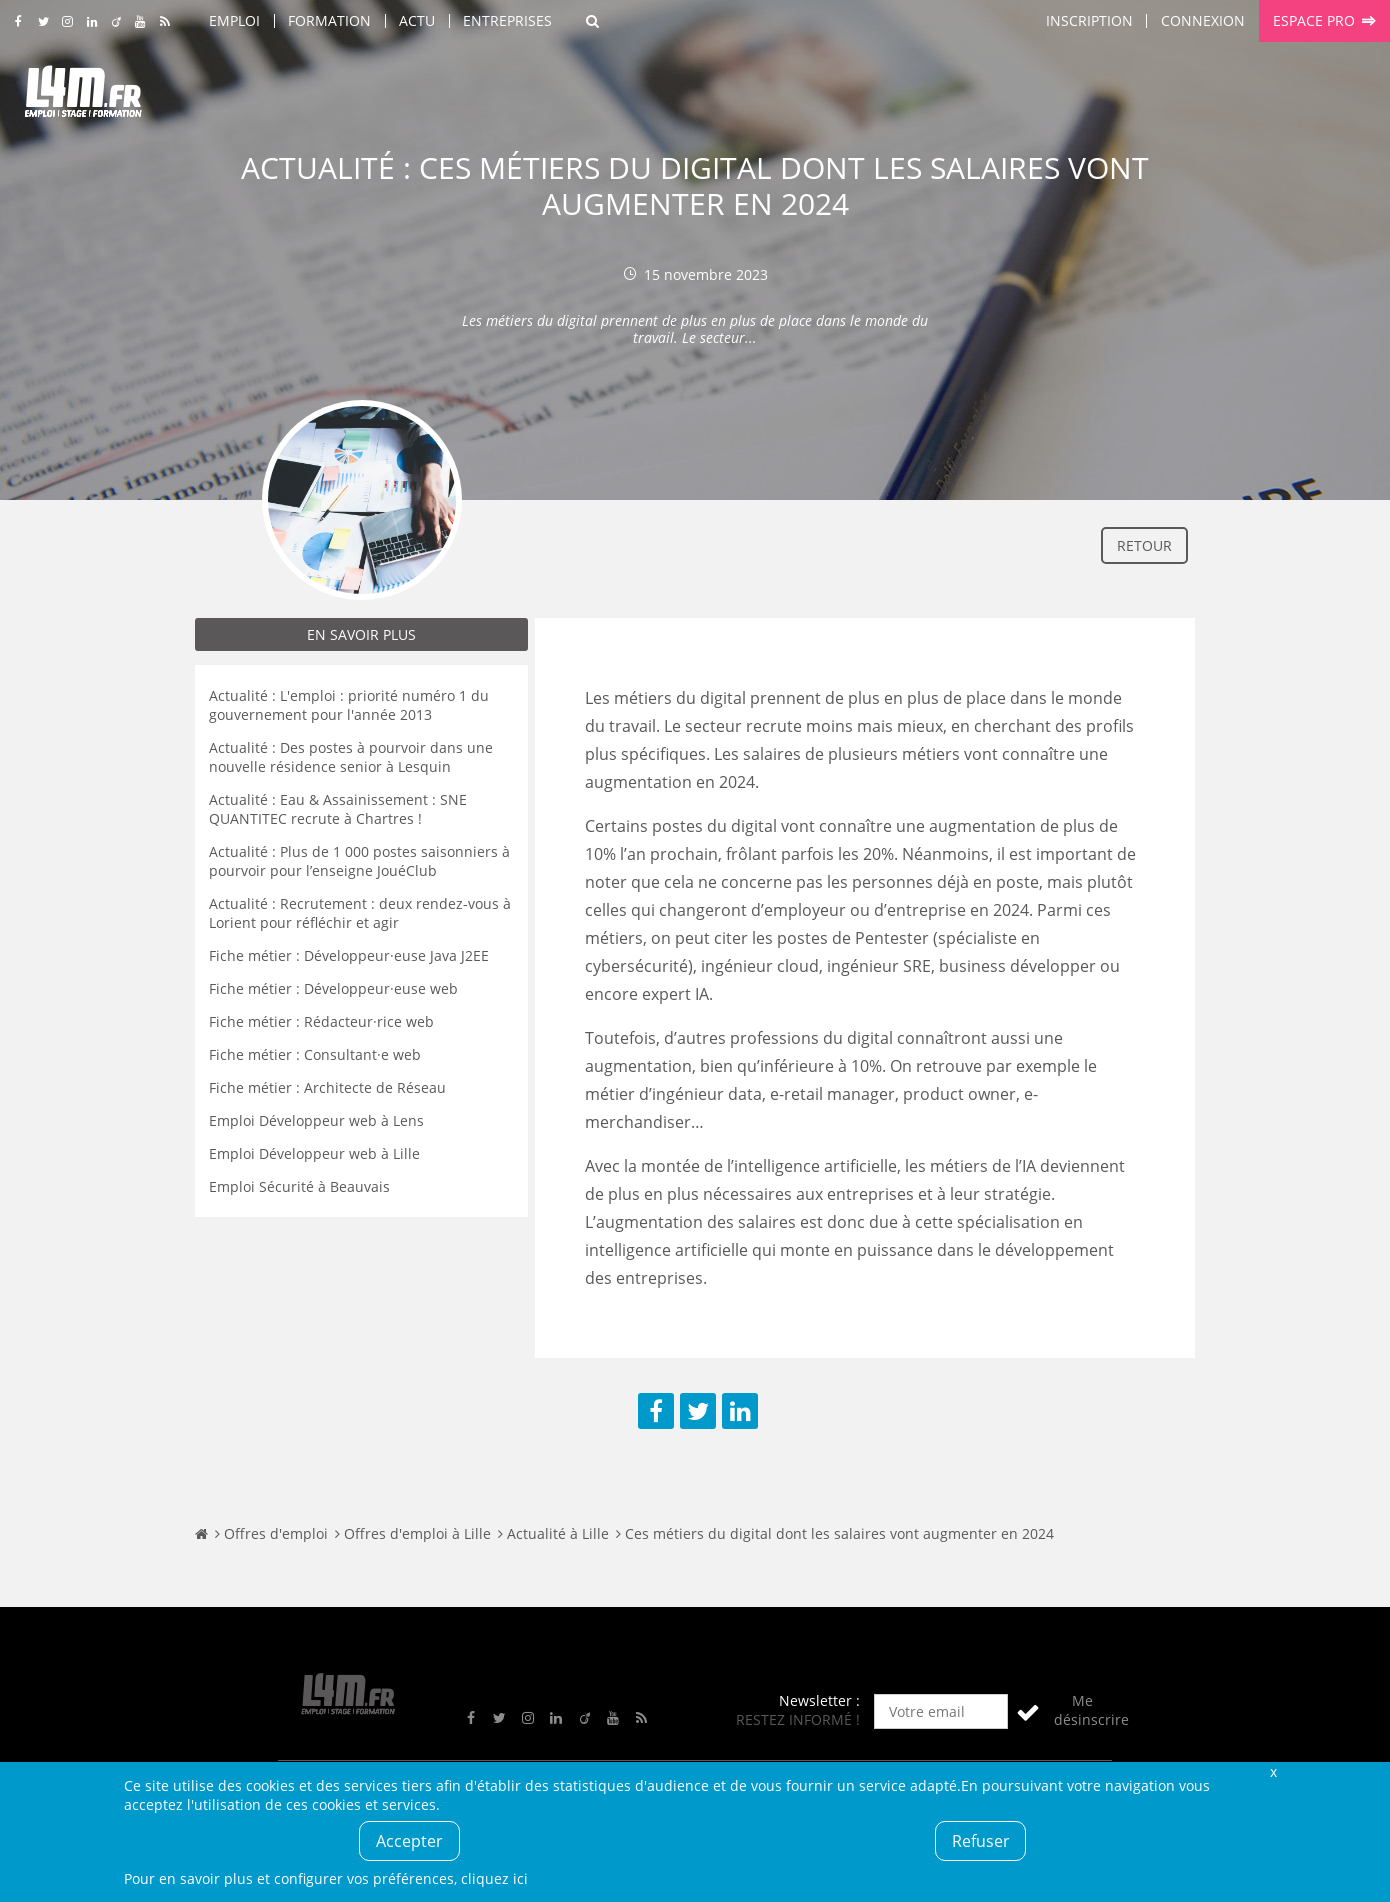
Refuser (981, 1841)
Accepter (409, 1841)
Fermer (1273, 1771)
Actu (417, 20)
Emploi (234, 20)
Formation (329, 20)
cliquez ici (494, 1878)
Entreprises (507, 20)
